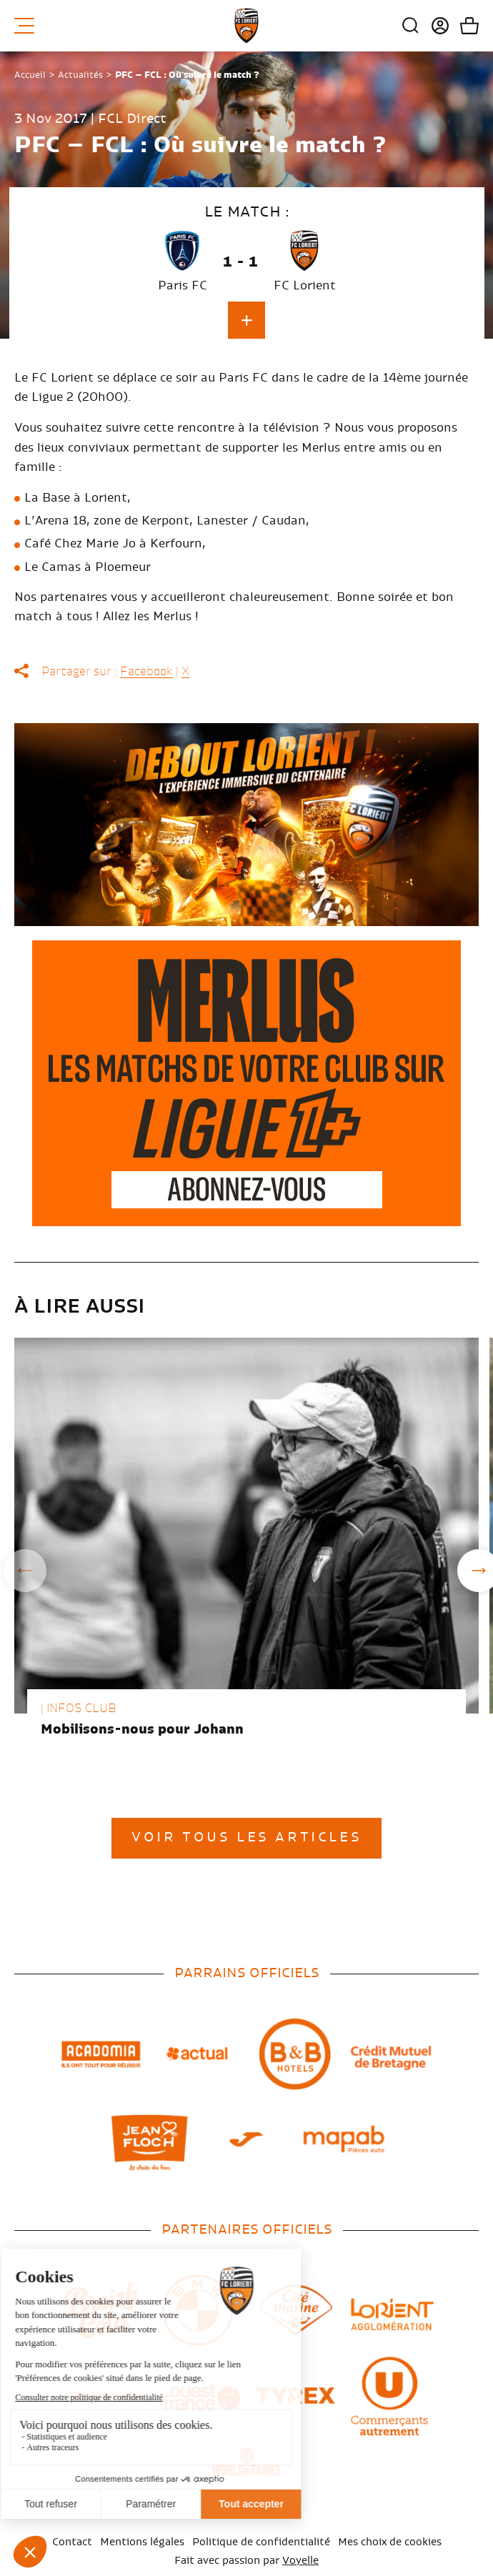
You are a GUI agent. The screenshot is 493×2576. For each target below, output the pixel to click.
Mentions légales (142, 2542)
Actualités (80, 75)
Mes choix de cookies (390, 2542)
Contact (72, 2542)
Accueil (30, 75)
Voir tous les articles (246, 1837)
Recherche (411, 25)
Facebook (146, 671)
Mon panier (464, 25)
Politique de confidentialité (261, 2542)
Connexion (434, 25)
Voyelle (300, 2561)
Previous (25, 1570)
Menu (24, 26)
